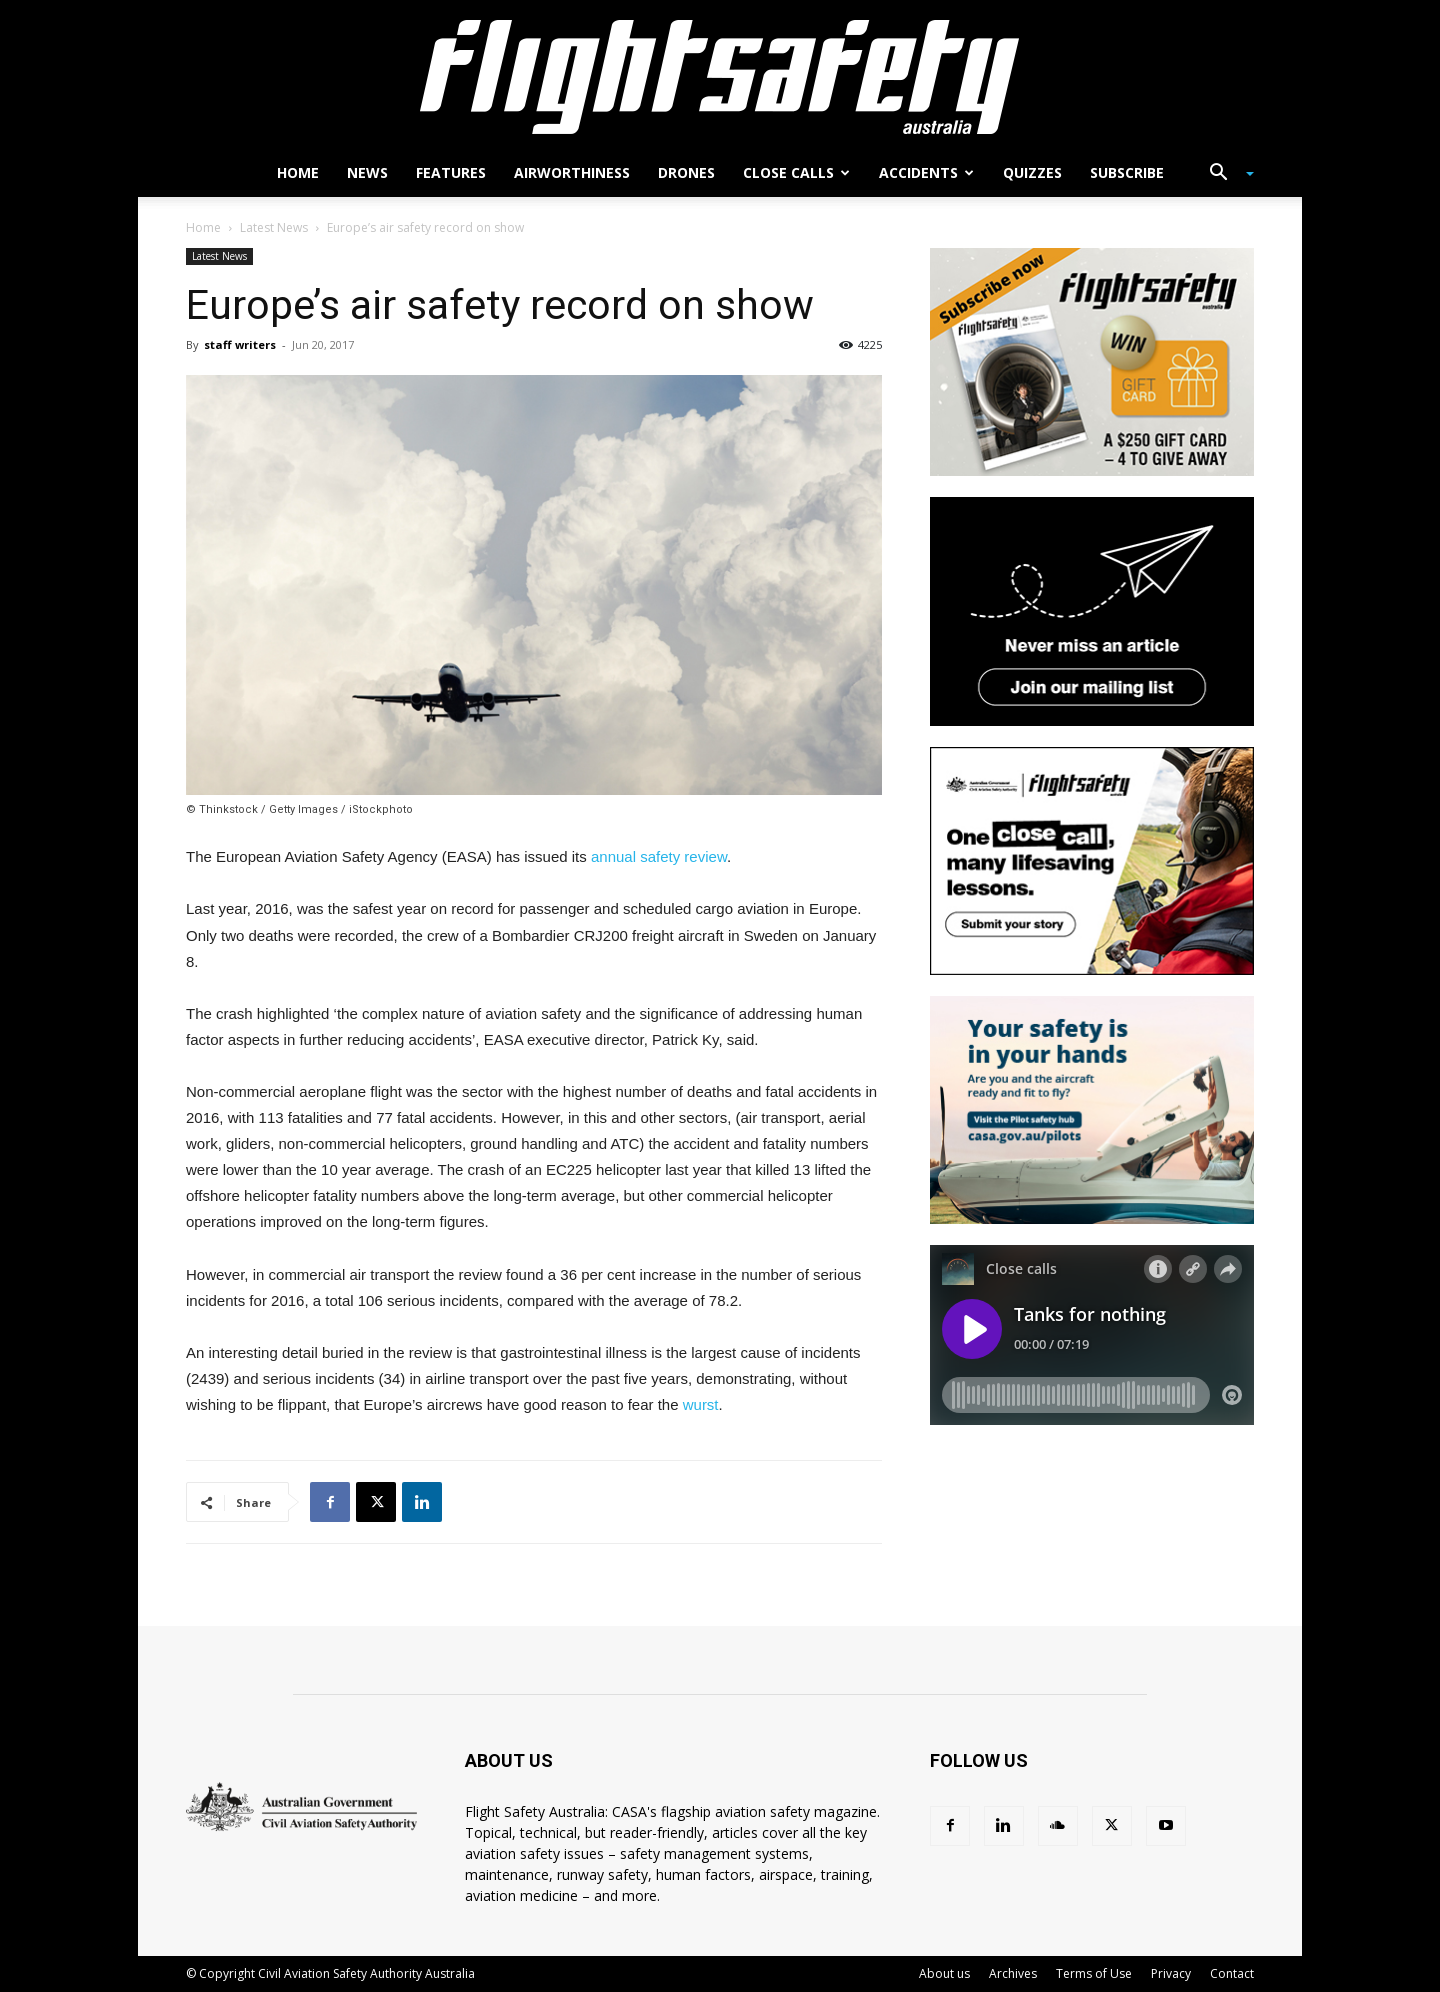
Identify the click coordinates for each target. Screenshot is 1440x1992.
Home (298, 172)
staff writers (240, 344)
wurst (701, 1404)
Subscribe (1127, 172)
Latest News (274, 227)
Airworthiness (572, 172)
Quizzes (1032, 172)
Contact (1232, 1973)
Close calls (796, 172)
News (367, 172)
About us (944, 1973)
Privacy (1171, 1973)
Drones (686, 172)
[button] (1224, 174)
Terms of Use (1094, 1973)
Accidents (926, 172)
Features (451, 172)
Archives (1013, 1973)
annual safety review (659, 856)
